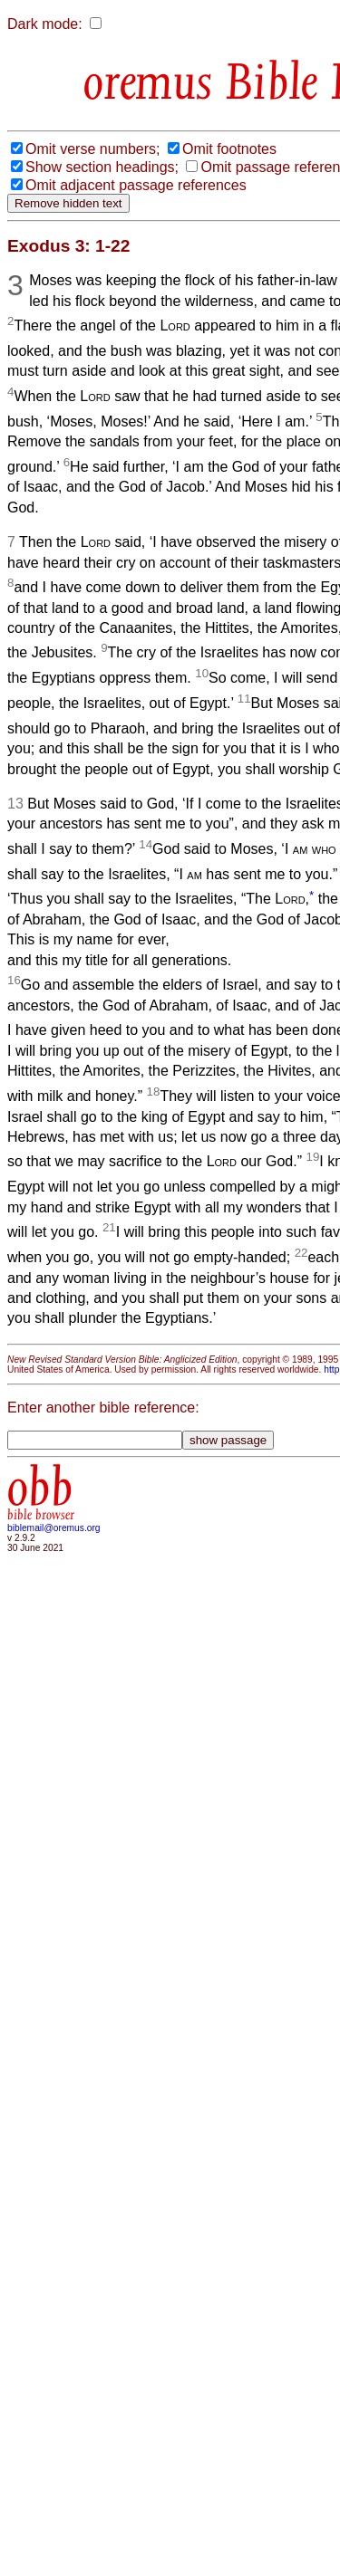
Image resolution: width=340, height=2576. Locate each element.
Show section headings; (102, 167)
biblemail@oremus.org (54, 1528)
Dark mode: (45, 24)
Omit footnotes (229, 149)
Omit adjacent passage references (136, 185)
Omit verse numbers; (92, 149)
